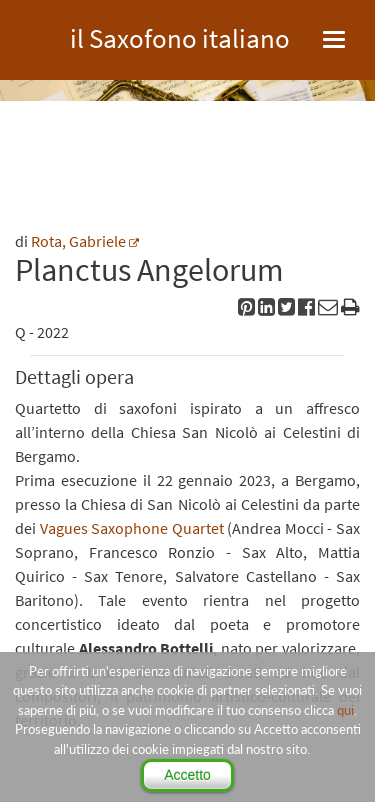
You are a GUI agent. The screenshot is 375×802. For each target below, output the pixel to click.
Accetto (187, 775)
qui (345, 710)
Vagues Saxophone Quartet (132, 528)
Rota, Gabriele (78, 241)
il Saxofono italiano (180, 35)
